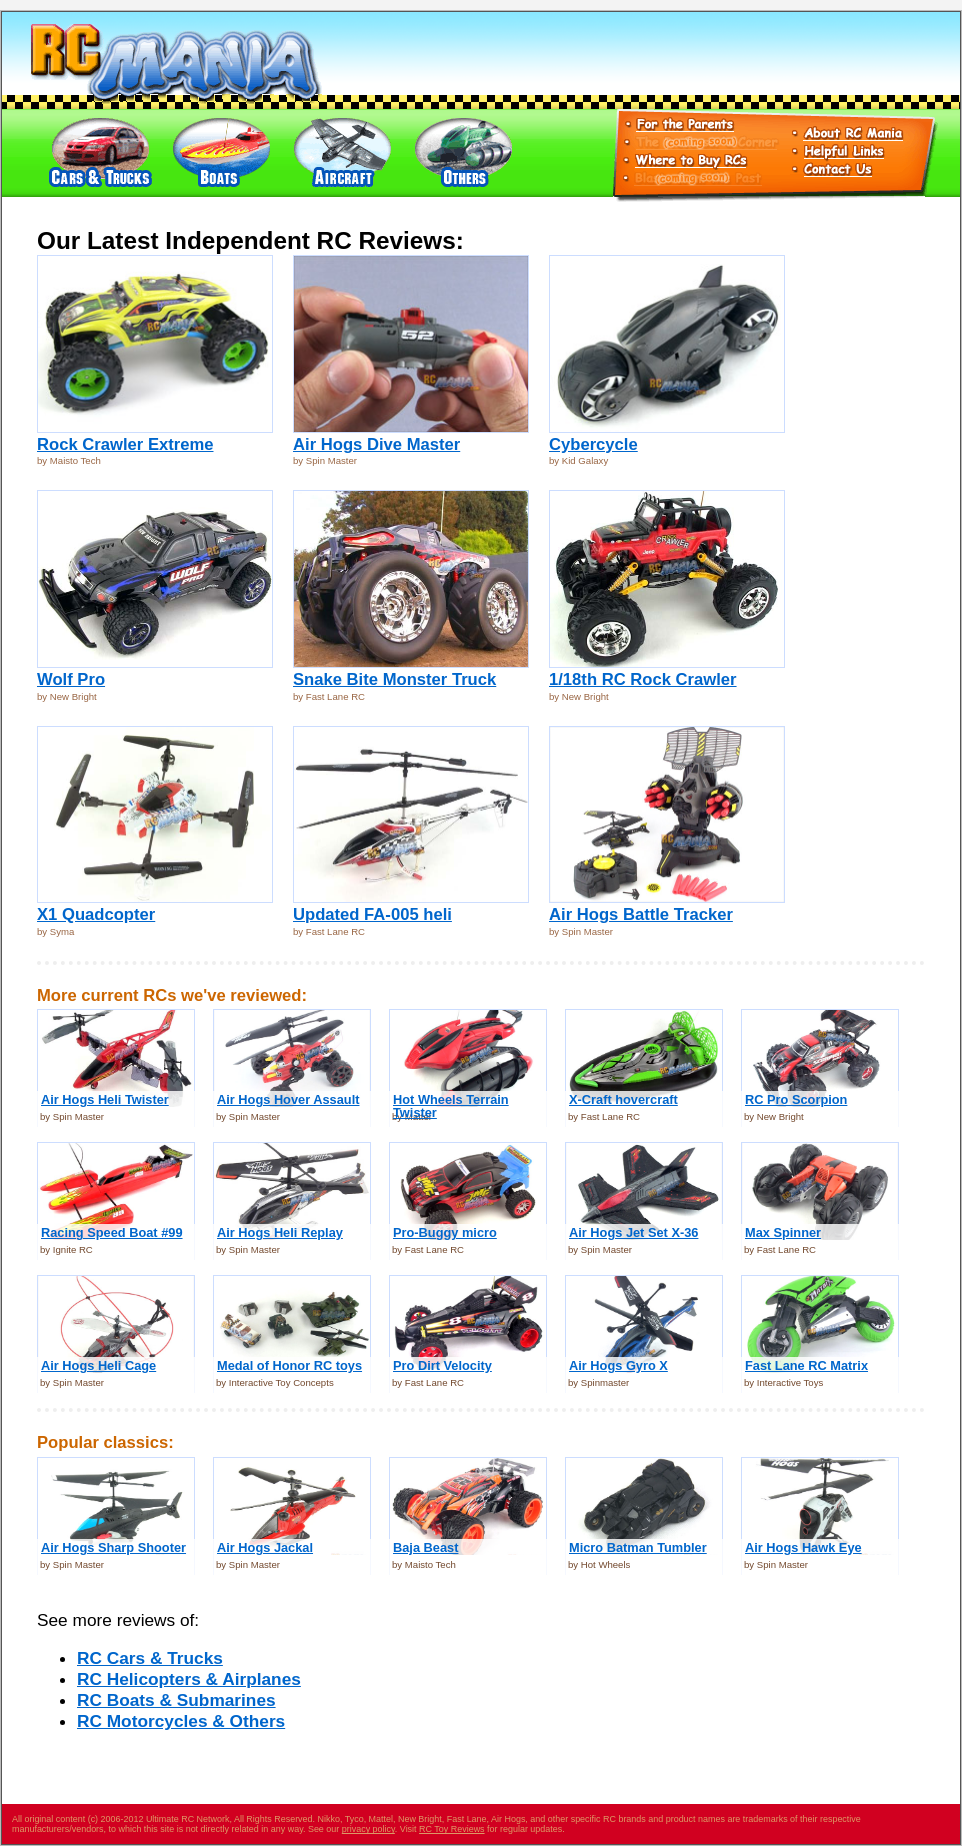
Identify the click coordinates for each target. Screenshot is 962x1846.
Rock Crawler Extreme (125, 444)
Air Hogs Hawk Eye (803, 1547)
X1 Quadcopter (96, 914)
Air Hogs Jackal (265, 1547)
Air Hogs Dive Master (376, 444)
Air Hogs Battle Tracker (641, 914)
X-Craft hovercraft (623, 1099)
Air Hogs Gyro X (618, 1365)
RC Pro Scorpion (796, 1099)
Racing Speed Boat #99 (112, 1232)
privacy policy (368, 1829)
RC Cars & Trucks (150, 1658)
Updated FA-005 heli (372, 914)
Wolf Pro (71, 679)
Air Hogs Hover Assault (288, 1099)
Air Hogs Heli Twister (105, 1099)
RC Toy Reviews (452, 1829)
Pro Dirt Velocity (442, 1365)
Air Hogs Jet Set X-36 (633, 1232)
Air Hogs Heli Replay (280, 1232)
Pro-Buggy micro (445, 1232)
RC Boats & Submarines (176, 1700)
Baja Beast (425, 1547)
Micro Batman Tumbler (638, 1547)
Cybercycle (593, 444)
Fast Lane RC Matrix (806, 1365)
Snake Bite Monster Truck (394, 679)
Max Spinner (783, 1232)
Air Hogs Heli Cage (98, 1365)
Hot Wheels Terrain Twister (451, 1106)
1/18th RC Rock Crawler (643, 679)
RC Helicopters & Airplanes (189, 1679)
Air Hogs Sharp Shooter (113, 1547)
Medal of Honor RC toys (289, 1365)
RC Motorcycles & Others (181, 1721)
